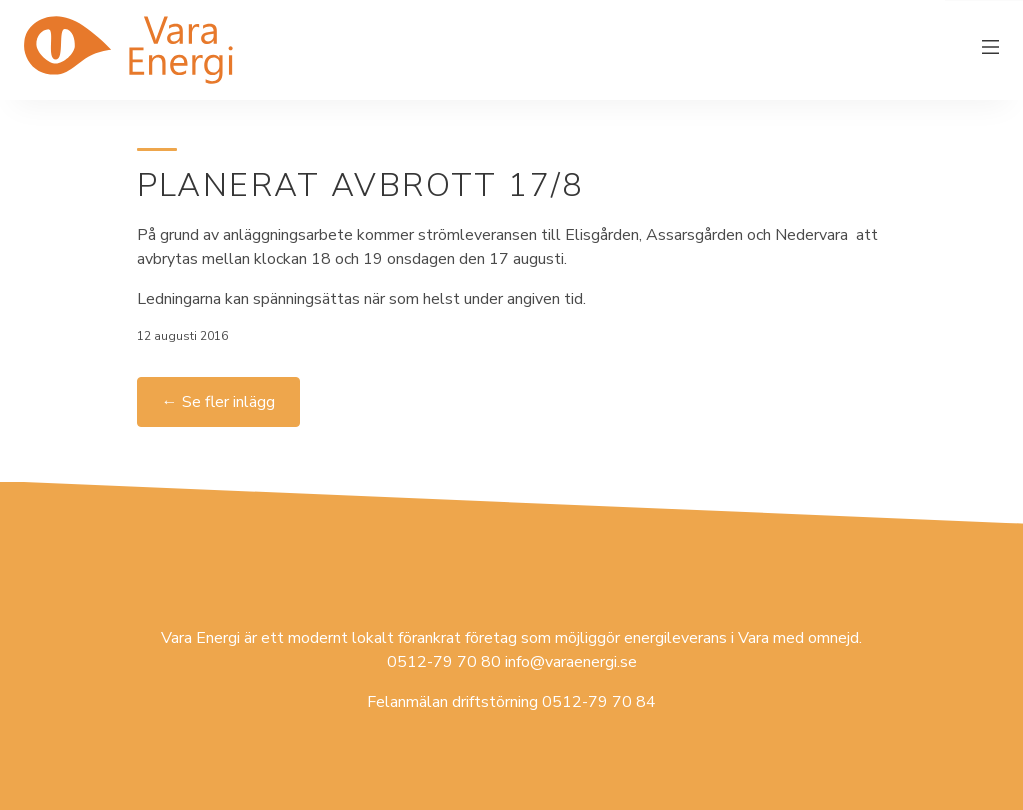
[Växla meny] (991, 50)
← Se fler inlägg (218, 402)
